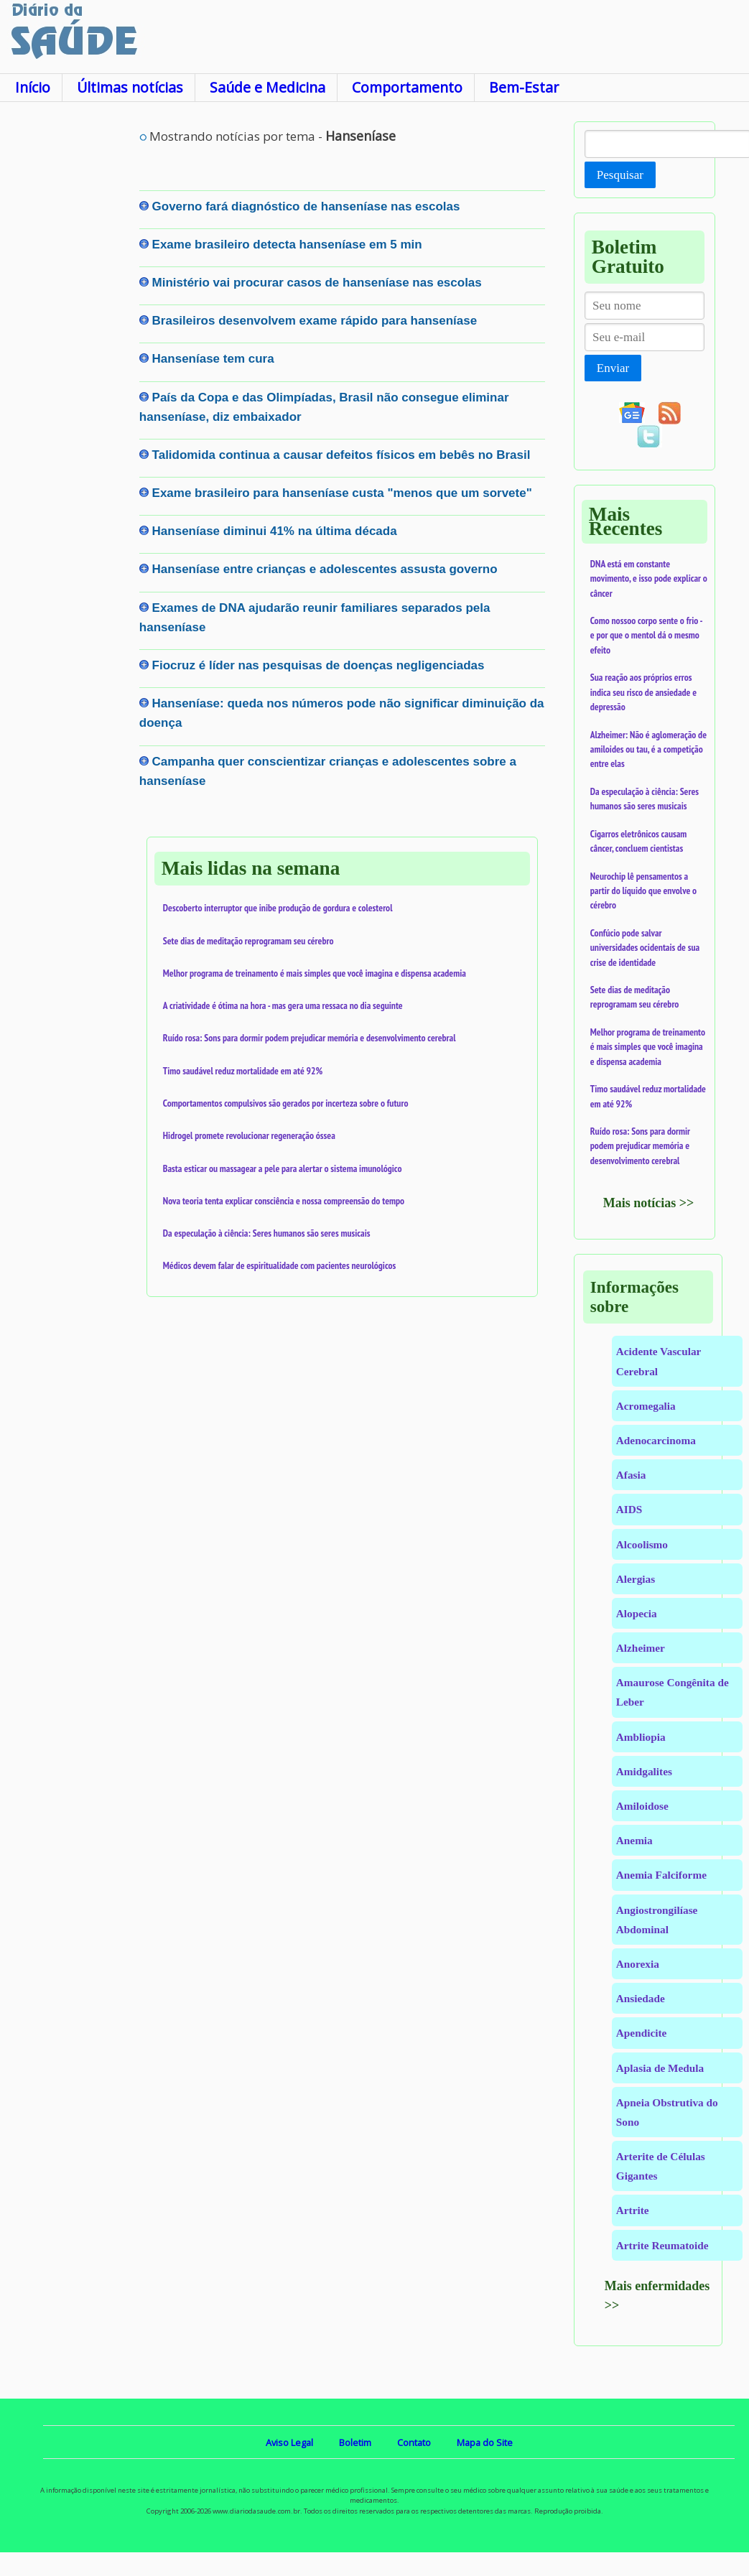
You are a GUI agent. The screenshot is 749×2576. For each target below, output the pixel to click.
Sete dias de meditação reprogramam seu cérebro (248, 940)
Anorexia (637, 1964)
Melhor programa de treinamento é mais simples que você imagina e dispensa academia (314, 973)
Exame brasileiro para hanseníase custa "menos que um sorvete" (342, 493)
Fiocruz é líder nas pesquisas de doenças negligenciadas (318, 665)
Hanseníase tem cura (213, 359)
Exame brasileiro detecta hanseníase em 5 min (287, 244)
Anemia (634, 1840)
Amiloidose (642, 1806)
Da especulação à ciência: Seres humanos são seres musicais (267, 1233)
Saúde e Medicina (267, 87)
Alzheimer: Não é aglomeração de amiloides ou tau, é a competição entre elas (648, 749)
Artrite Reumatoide (662, 2245)
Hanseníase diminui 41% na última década (274, 531)
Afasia (631, 1475)
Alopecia (636, 1613)
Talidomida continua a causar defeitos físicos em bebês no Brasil (341, 455)
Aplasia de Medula (660, 2068)
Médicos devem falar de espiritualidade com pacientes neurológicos (279, 1265)
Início (32, 87)
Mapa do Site (485, 2442)
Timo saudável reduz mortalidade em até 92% (242, 1070)
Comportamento (407, 87)
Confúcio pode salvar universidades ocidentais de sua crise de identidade (644, 947)
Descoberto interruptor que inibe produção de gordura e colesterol (278, 907)
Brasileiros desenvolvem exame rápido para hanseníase (315, 320)
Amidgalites (644, 1771)
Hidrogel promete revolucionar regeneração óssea (249, 1135)
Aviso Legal (289, 2442)
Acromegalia (646, 1406)
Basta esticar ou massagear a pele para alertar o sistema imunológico (282, 1168)
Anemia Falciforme (661, 1875)
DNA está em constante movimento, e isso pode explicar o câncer (648, 578)
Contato (414, 2442)
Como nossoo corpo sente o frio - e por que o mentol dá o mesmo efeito (646, 635)
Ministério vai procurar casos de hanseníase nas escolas (317, 282)
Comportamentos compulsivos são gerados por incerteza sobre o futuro (286, 1103)
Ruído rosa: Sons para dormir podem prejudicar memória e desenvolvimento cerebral (309, 1037)
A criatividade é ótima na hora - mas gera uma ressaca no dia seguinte (283, 1005)
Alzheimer (640, 1648)
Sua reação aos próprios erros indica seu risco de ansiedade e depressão (643, 692)
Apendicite (641, 2033)
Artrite (632, 2210)
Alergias (635, 1579)
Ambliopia (641, 1737)
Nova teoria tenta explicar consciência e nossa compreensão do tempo (283, 1200)
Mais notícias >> (648, 1203)
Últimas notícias (130, 87)
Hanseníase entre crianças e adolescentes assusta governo (325, 569)
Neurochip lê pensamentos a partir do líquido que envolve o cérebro (643, 891)
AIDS (629, 1509)
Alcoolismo (642, 1544)
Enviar (613, 368)
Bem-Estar (524, 87)
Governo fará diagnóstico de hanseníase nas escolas (306, 206)
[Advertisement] (68, 336)
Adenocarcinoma (656, 1440)
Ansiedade (640, 1998)
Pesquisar (620, 175)
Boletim (355, 2442)
